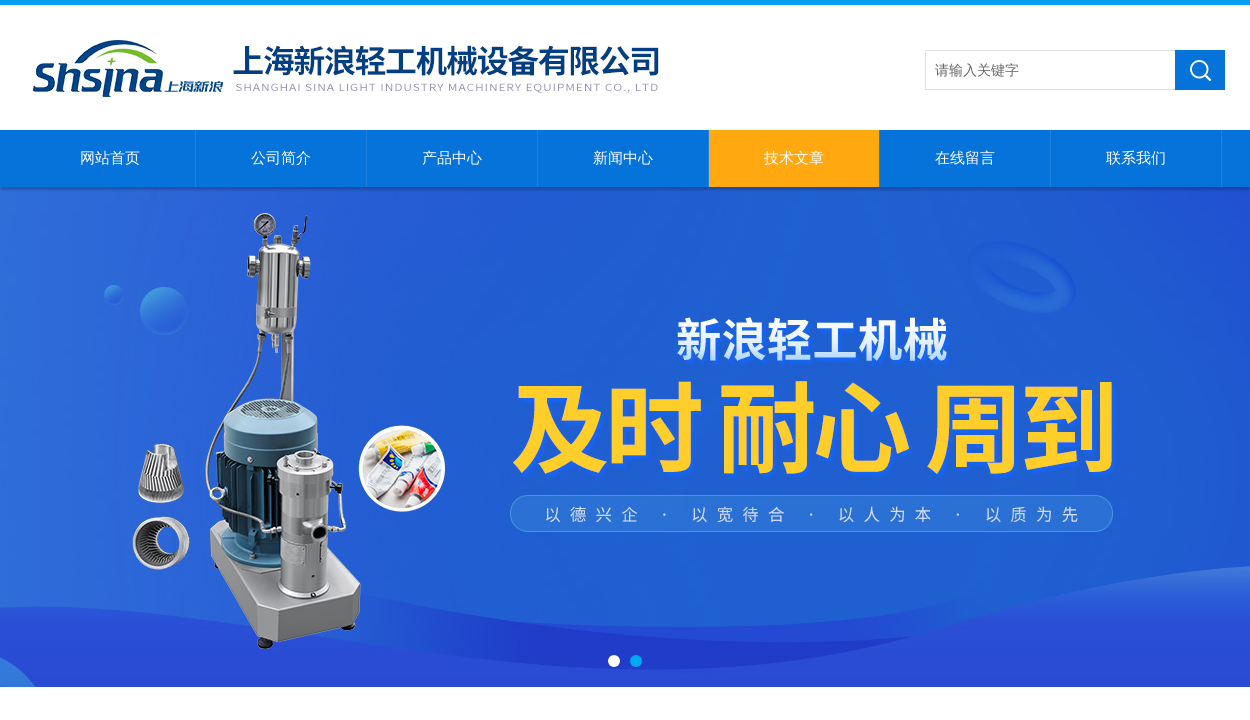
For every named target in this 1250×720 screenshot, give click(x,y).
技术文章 (794, 158)
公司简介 (281, 158)
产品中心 (452, 158)
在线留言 (965, 158)
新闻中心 (623, 158)
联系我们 (1136, 158)
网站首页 (110, 158)
